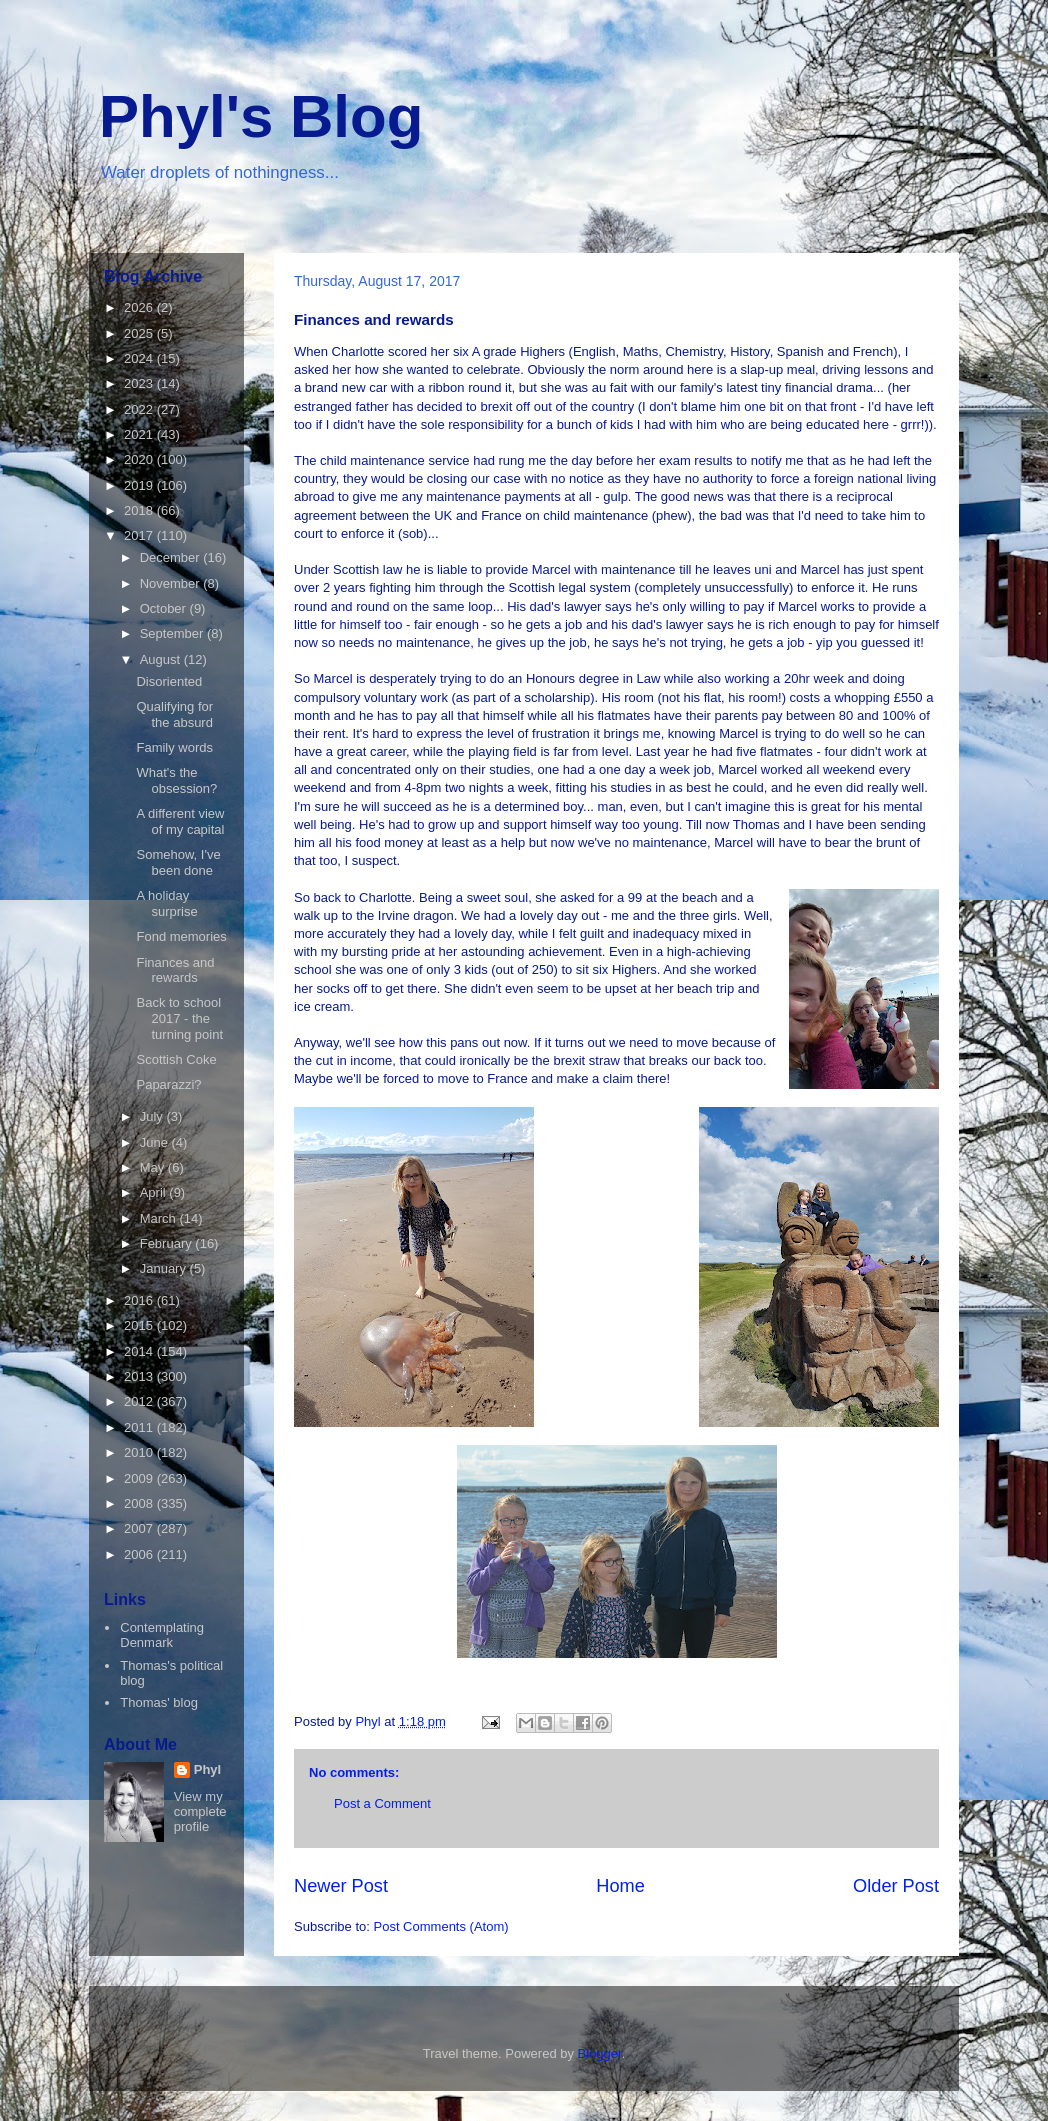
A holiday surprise (166, 903)
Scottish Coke (176, 1059)
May (154, 1167)
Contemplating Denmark (162, 1635)
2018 (140, 510)
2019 (140, 485)
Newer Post (341, 1886)
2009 (140, 1478)
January (165, 1268)
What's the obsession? (176, 780)
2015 (140, 1325)
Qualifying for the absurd (174, 714)
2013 (140, 1376)
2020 (140, 459)
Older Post (896, 1886)
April (155, 1192)
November (172, 583)
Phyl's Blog (261, 116)
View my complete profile (200, 1811)
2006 (140, 1554)
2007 (140, 1528)
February (168, 1243)
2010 (140, 1452)
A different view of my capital (180, 821)
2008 (140, 1503)
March (160, 1218)
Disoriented (169, 681)
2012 (140, 1401)
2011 (140, 1427)
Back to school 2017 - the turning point (179, 1018)
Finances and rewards (175, 970)
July (153, 1116)
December (172, 557)
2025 (140, 333)
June (156, 1142)
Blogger (600, 2053)
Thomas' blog (159, 1702)
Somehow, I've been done (178, 862)
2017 (140, 535)
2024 (140, 358)
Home (620, 1886)
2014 (140, 1351)
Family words (174, 747)
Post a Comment (382, 1803)
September (173, 633)
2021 (140, 434)
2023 (140, 383)
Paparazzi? (168, 1084)
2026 (140, 307)
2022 (140, 409)
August (162, 659)
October (165, 608)
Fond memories (181, 936)
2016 (140, 1300)
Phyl (207, 1769)
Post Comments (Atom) (441, 1926)
